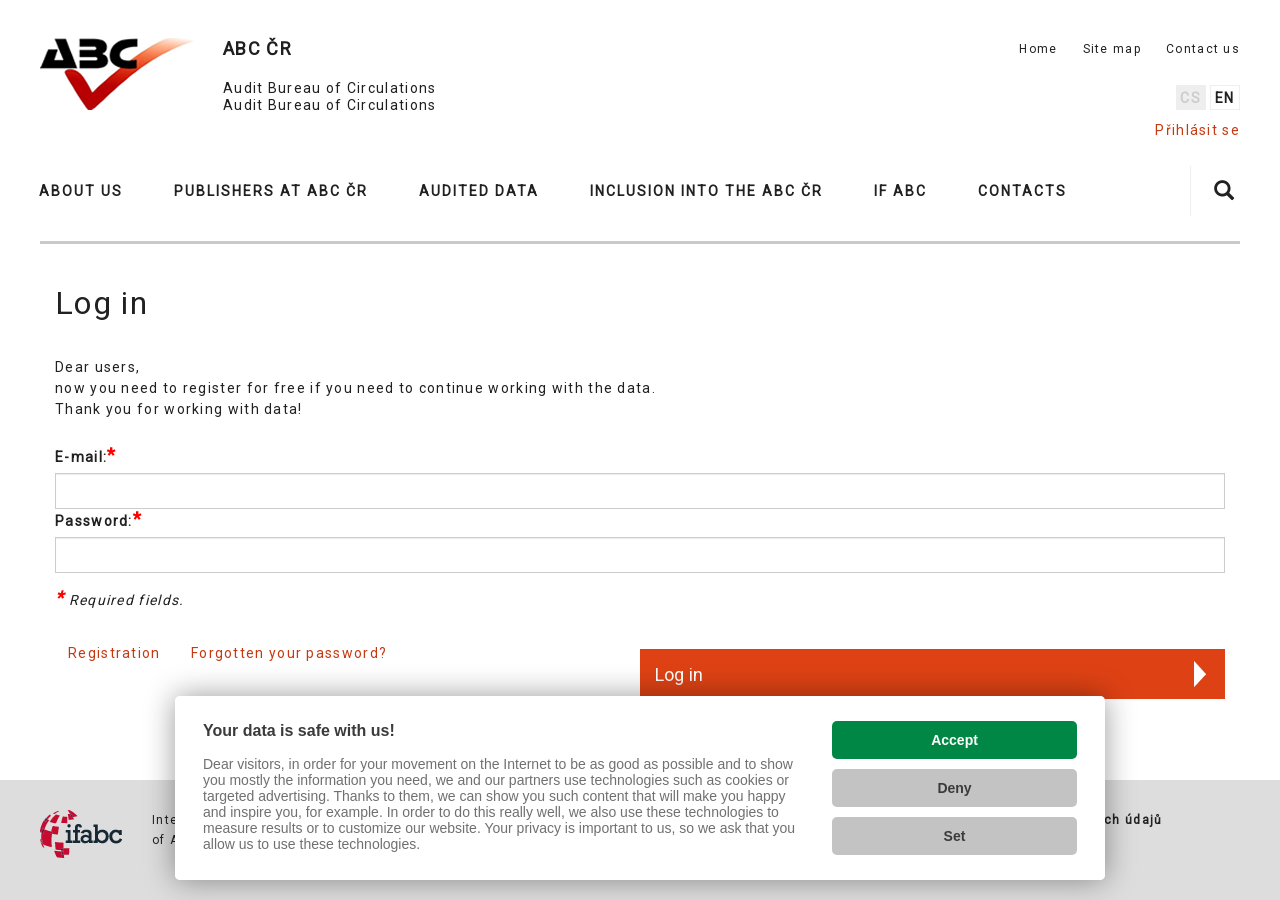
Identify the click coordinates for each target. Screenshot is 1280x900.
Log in (679, 674)
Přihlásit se (1197, 130)
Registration (114, 653)
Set (955, 836)
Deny (954, 788)
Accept (954, 740)
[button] (89, 191)
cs (1190, 98)
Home (1038, 49)
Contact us (1203, 49)
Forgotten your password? (289, 653)
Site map (1112, 49)
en (1225, 98)
